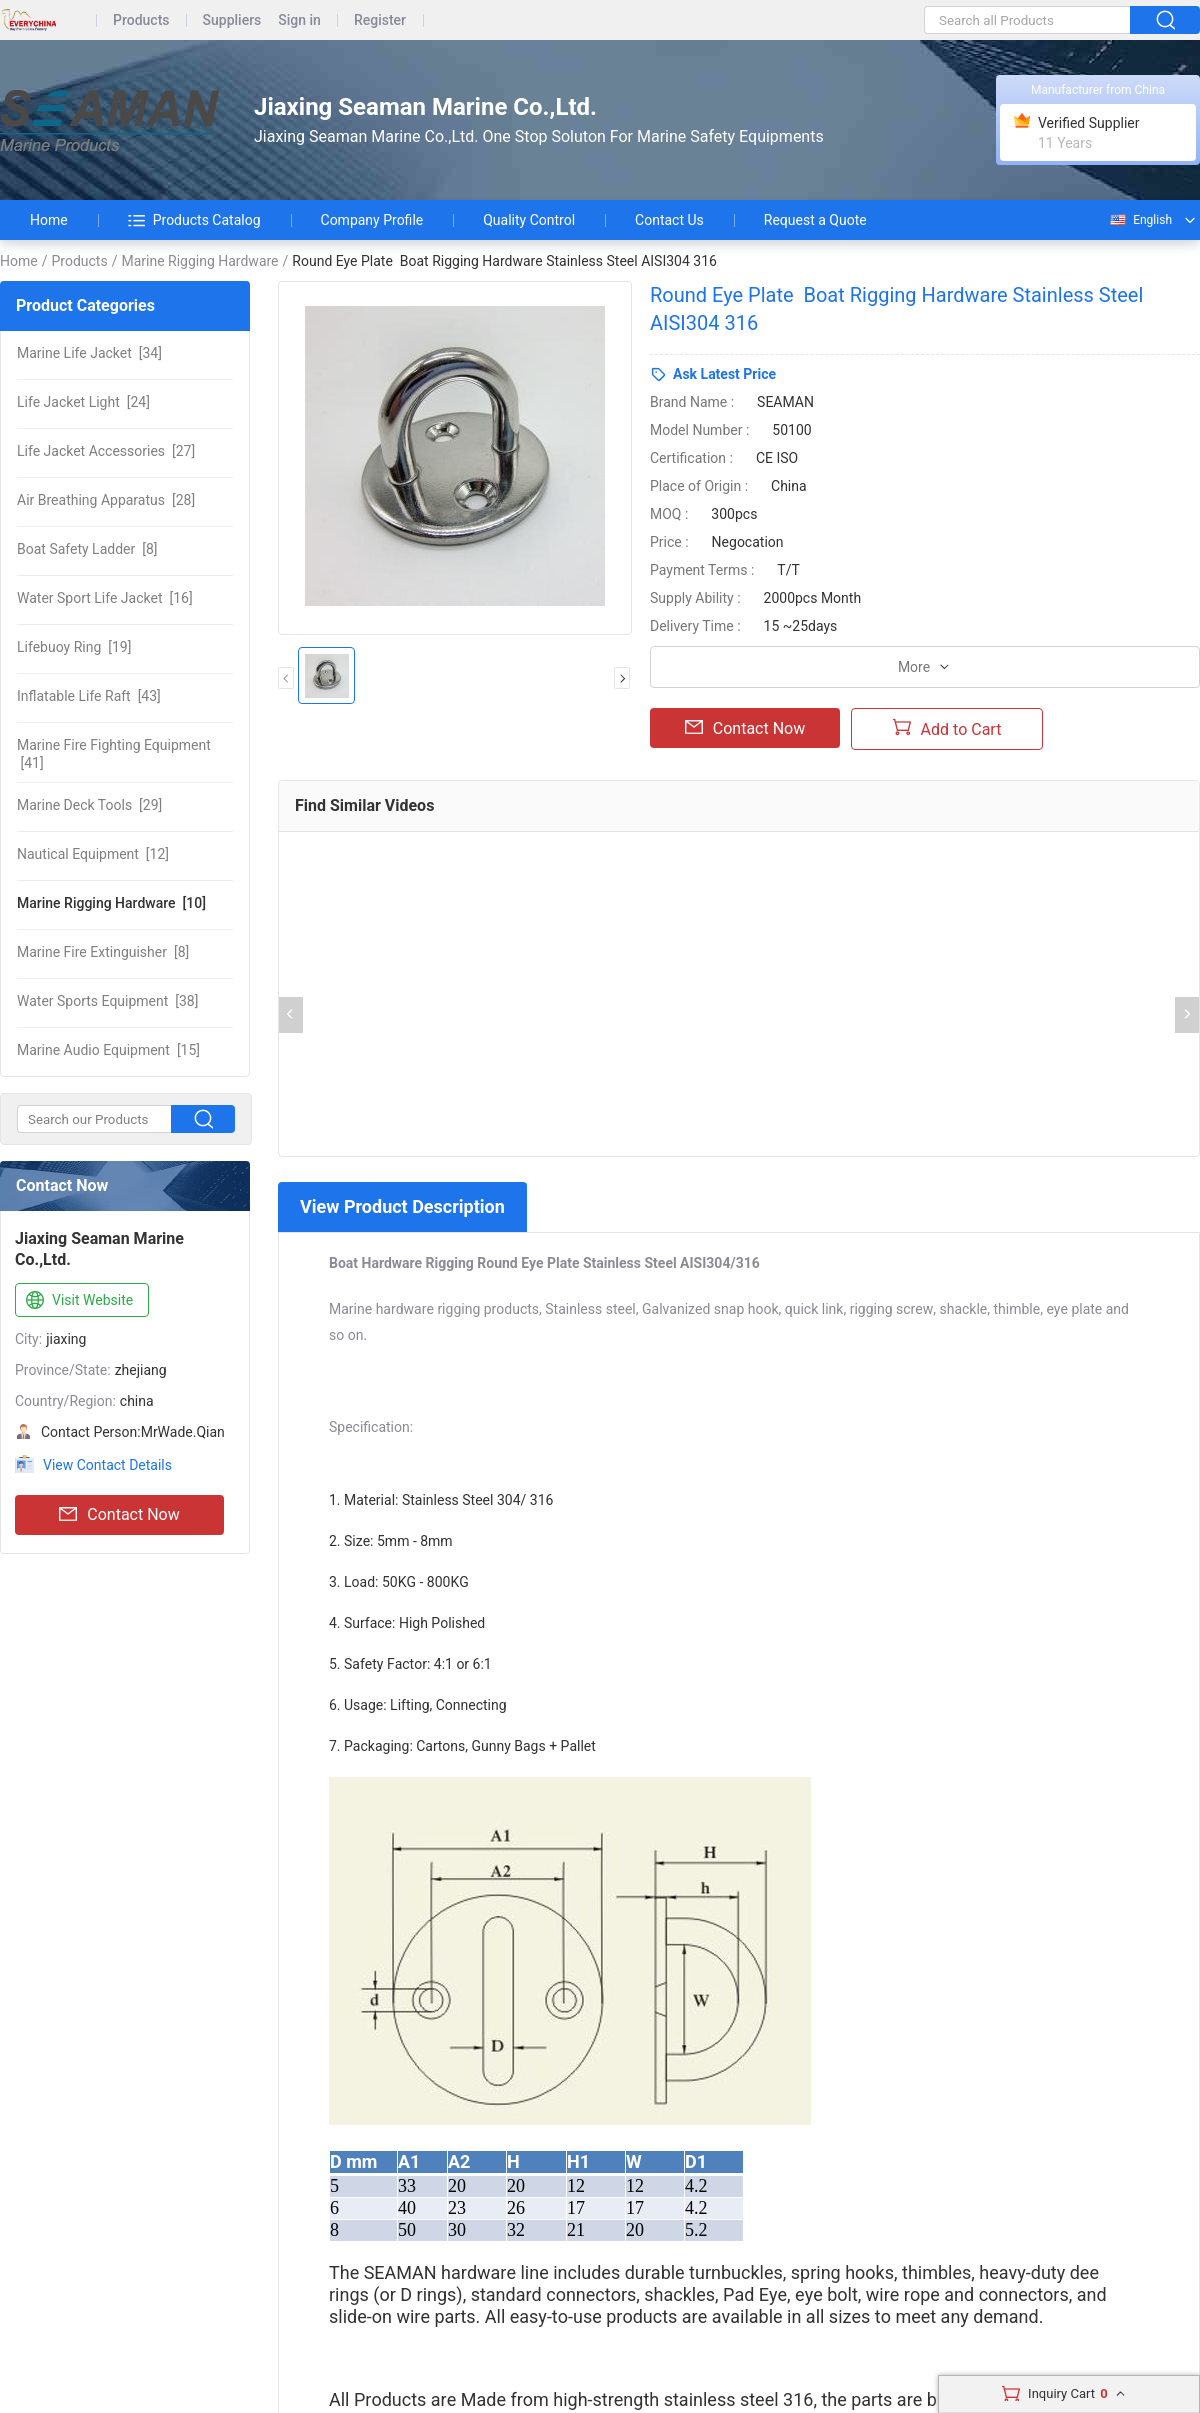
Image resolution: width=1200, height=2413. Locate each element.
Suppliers (232, 20)
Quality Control (529, 220)
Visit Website (77, 1301)
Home (49, 220)
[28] (106, 500)
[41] (114, 754)
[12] (93, 854)
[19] (74, 647)
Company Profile (372, 220)
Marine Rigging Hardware (199, 261)
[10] (111, 903)
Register (380, 20)
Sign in (299, 20)
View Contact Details (107, 1465)
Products (141, 20)
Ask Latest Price (724, 374)
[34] (89, 353)
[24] (83, 402)
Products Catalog (194, 220)
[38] (107, 1001)
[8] (87, 549)
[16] (105, 598)
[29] (89, 805)
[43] (89, 696)
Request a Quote (815, 220)
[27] (106, 451)
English (1140, 220)
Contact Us (669, 220)
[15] (108, 1050)
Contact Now (119, 1515)
